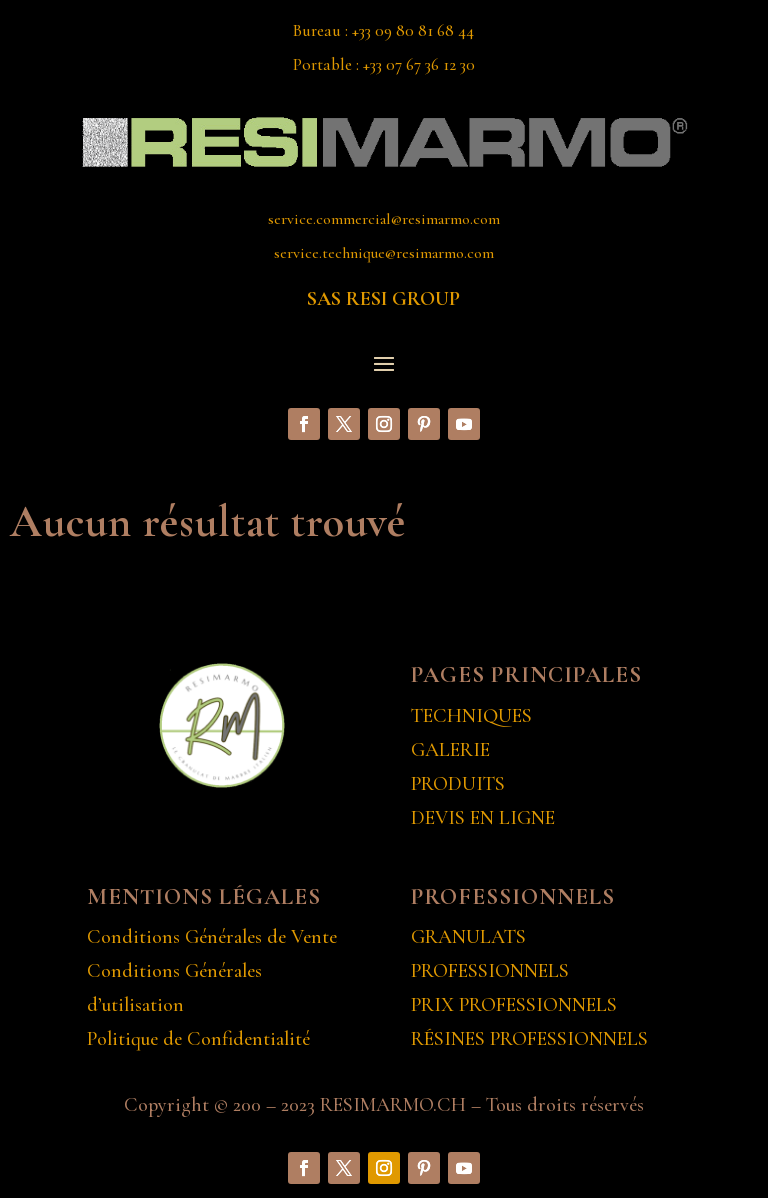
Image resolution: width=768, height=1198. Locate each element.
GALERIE (450, 750)
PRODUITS (458, 784)
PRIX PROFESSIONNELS (514, 1005)
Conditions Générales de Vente (212, 937)
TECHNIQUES (471, 716)
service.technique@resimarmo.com (384, 253)
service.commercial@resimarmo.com (384, 219)
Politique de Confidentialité (198, 1039)
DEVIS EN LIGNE (483, 818)
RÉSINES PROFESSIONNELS (529, 1039)
